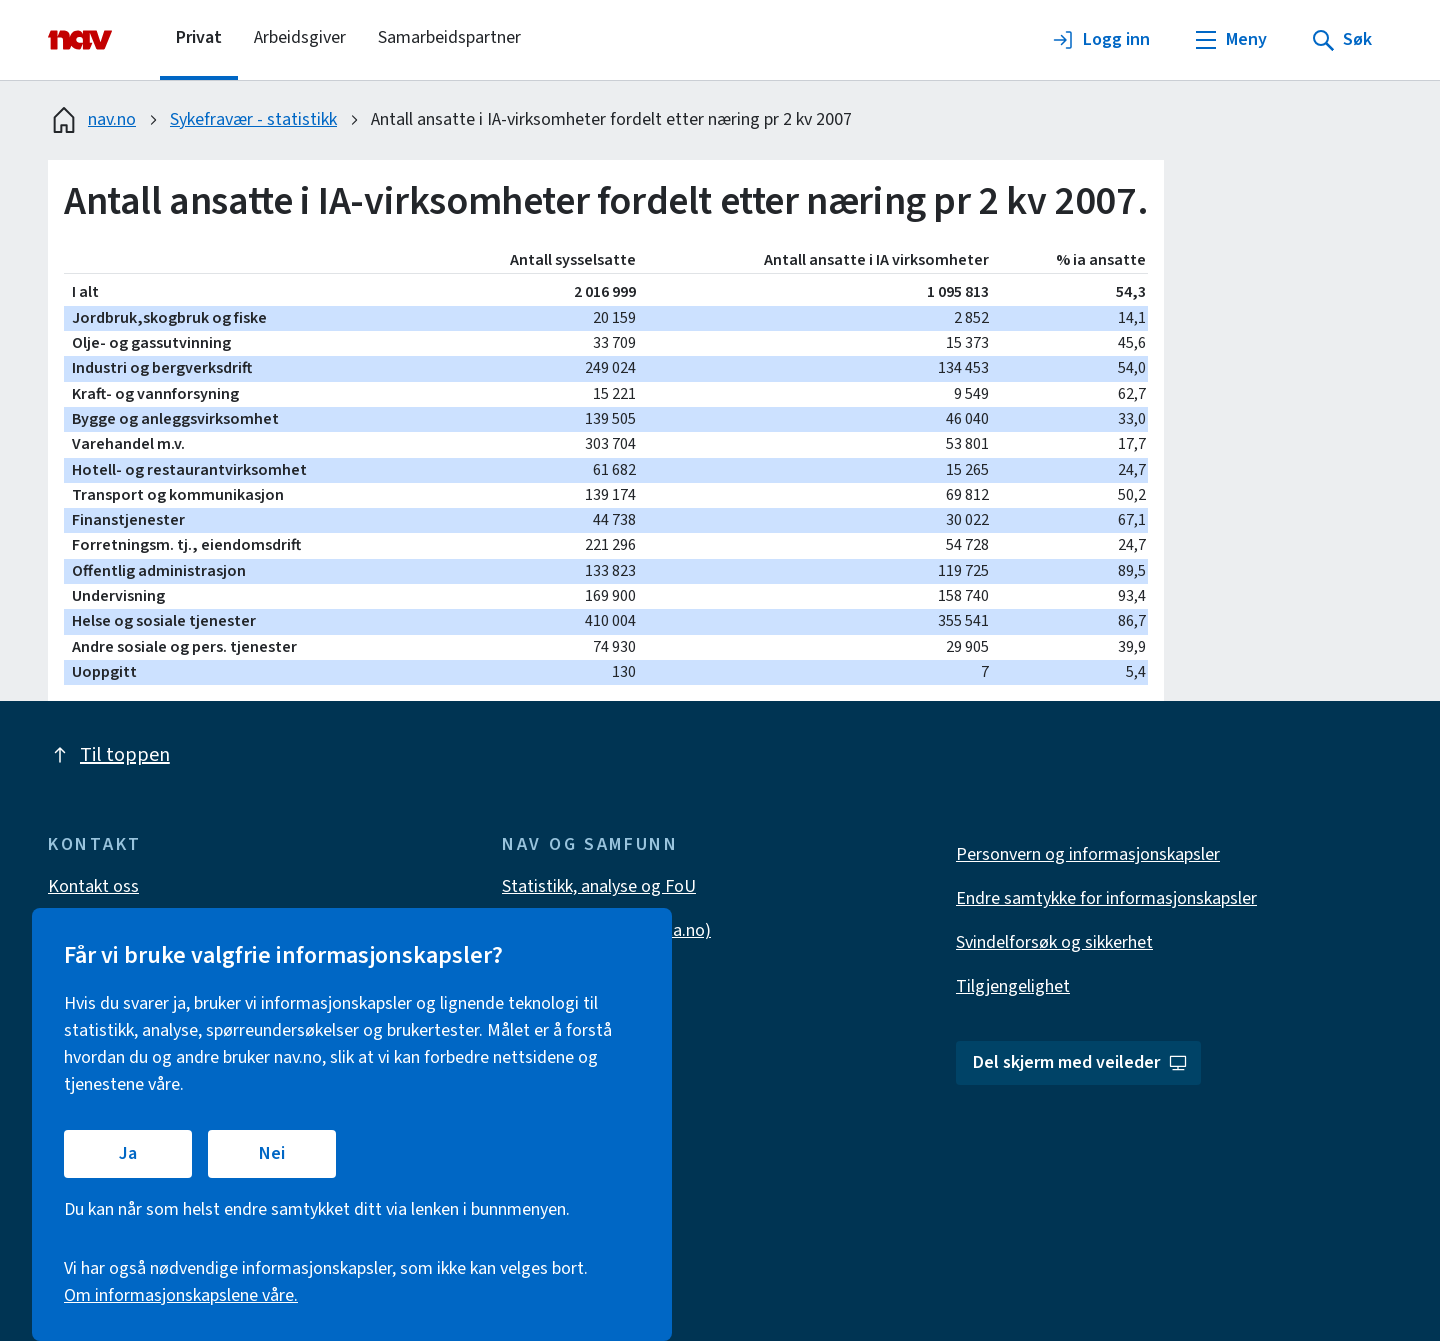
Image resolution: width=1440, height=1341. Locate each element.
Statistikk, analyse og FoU (599, 886)
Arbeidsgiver (300, 37)
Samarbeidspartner (449, 37)
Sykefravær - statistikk (253, 119)
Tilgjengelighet (1013, 986)
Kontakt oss (93, 886)
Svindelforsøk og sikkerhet (1054, 942)
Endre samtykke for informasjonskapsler (1106, 898)
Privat (199, 37)
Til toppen (109, 755)
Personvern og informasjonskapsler (1088, 854)
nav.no (92, 120)
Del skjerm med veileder (1080, 1062)
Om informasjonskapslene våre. (181, 1295)
